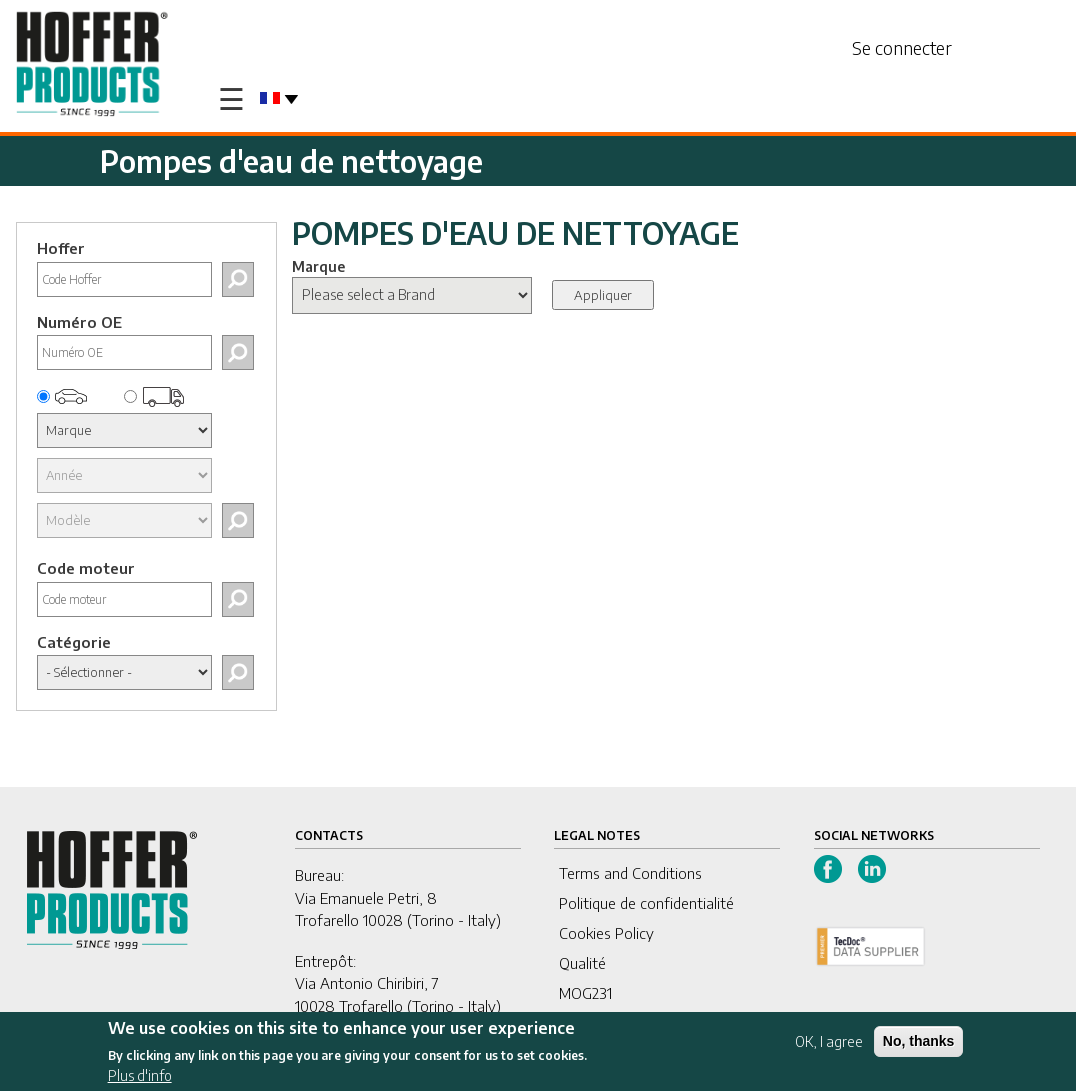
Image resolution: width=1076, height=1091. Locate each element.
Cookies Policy (606, 933)
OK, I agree (829, 1043)
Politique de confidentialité (646, 903)
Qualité (582, 963)
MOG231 (585, 993)
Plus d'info (140, 1077)
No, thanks (919, 1043)
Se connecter (902, 47)
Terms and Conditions (630, 873)
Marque (318, 266)
